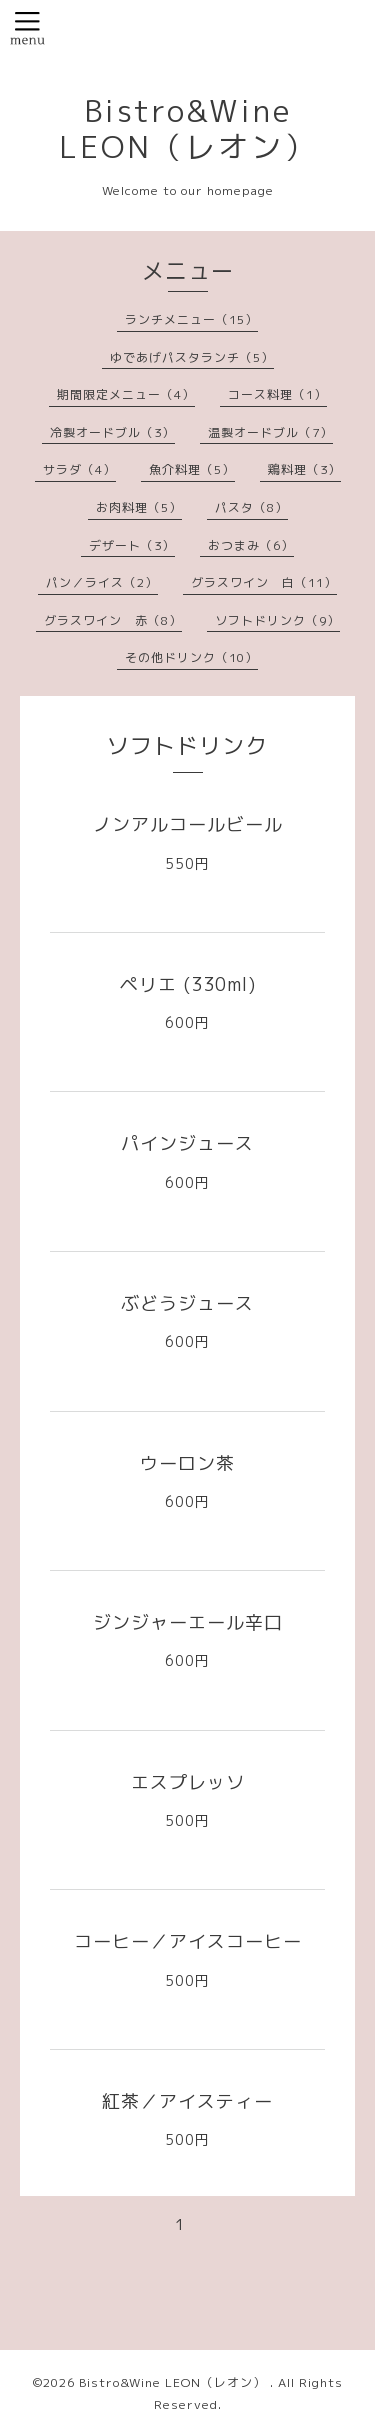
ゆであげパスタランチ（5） (192, 357)
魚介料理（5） (192, 469)
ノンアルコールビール (188, 824)
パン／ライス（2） (102, 582)
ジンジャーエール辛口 (188, 1622)
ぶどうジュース (187, 1303)
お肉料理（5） (139, 507)
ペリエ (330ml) (188, 984)
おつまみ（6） (251, 545)
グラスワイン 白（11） (264, 582)
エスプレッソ (188, 1782)
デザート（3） (132, 545)
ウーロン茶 (187, 1463)
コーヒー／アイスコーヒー (188, 1941)
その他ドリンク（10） (191, 657)
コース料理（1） (277, 394)
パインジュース (187, 1143)
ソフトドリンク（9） (277, 620)
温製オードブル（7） (270, 432)
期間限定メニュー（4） (126, 394)
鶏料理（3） (304, 469)
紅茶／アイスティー (187, 2101)
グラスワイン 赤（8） (113, 620)
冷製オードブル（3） (112, 432)
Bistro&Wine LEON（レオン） (188, 129)
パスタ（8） (251, 507)
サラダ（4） (79, 469)
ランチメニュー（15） (191, 319)
